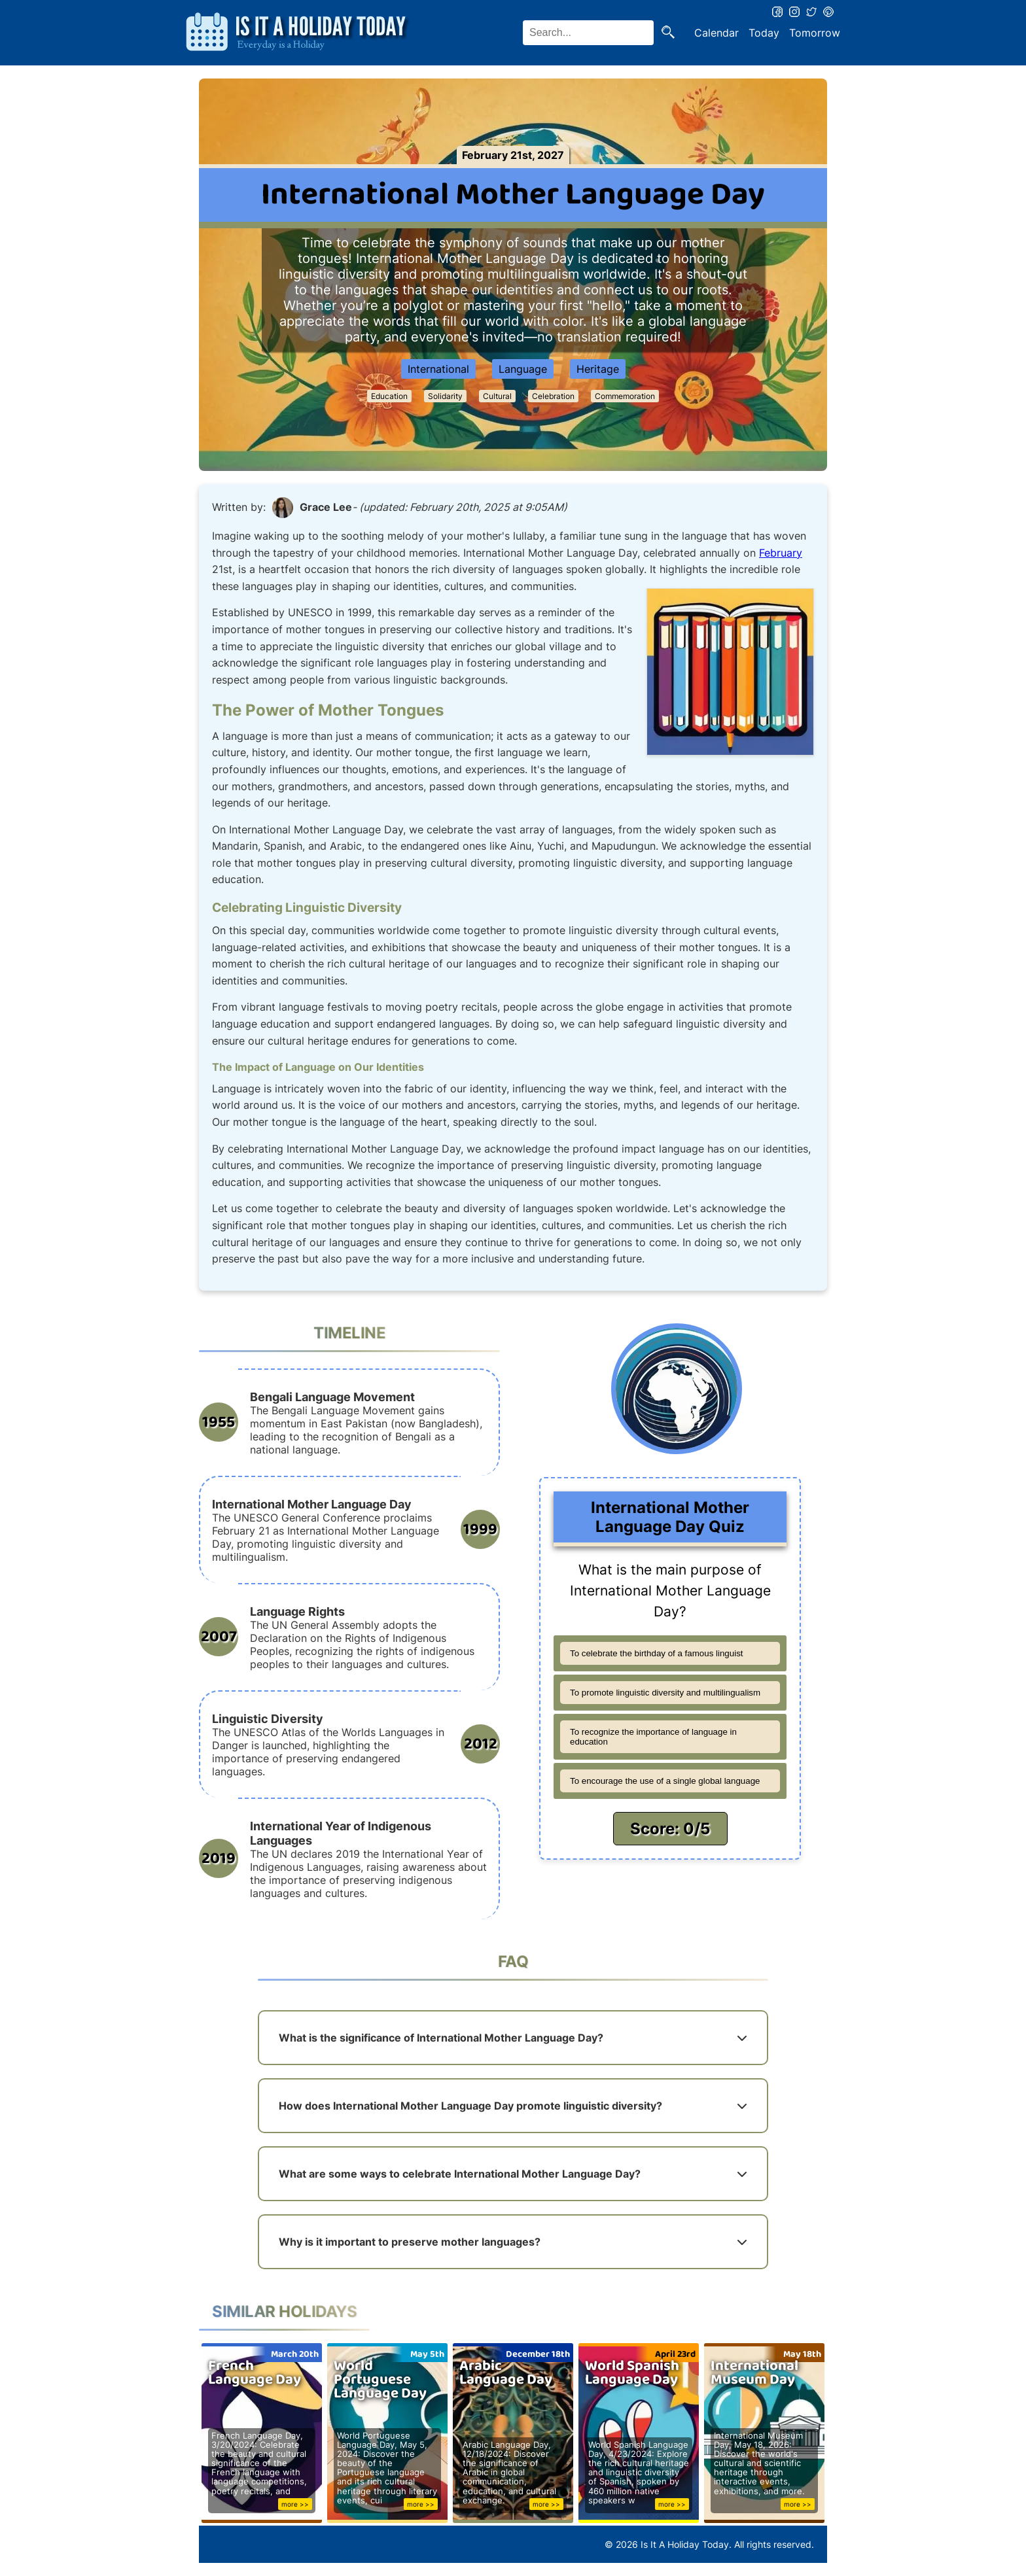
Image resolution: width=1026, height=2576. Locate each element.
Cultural (497, 396)
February (780, 552)
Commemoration (625, 396)
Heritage (597, 368)
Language (523, 368)
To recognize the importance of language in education (653, 1737)
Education (389, 396)
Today (764, 32)
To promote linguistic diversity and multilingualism (665, 1692)
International (438, 368)
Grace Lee (326, 506)
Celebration (553, 396)
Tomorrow (814, 32)
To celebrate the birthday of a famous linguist (656, 1653)
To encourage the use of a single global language (665, 1781)
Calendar (716, 32)
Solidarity (445, 396)
